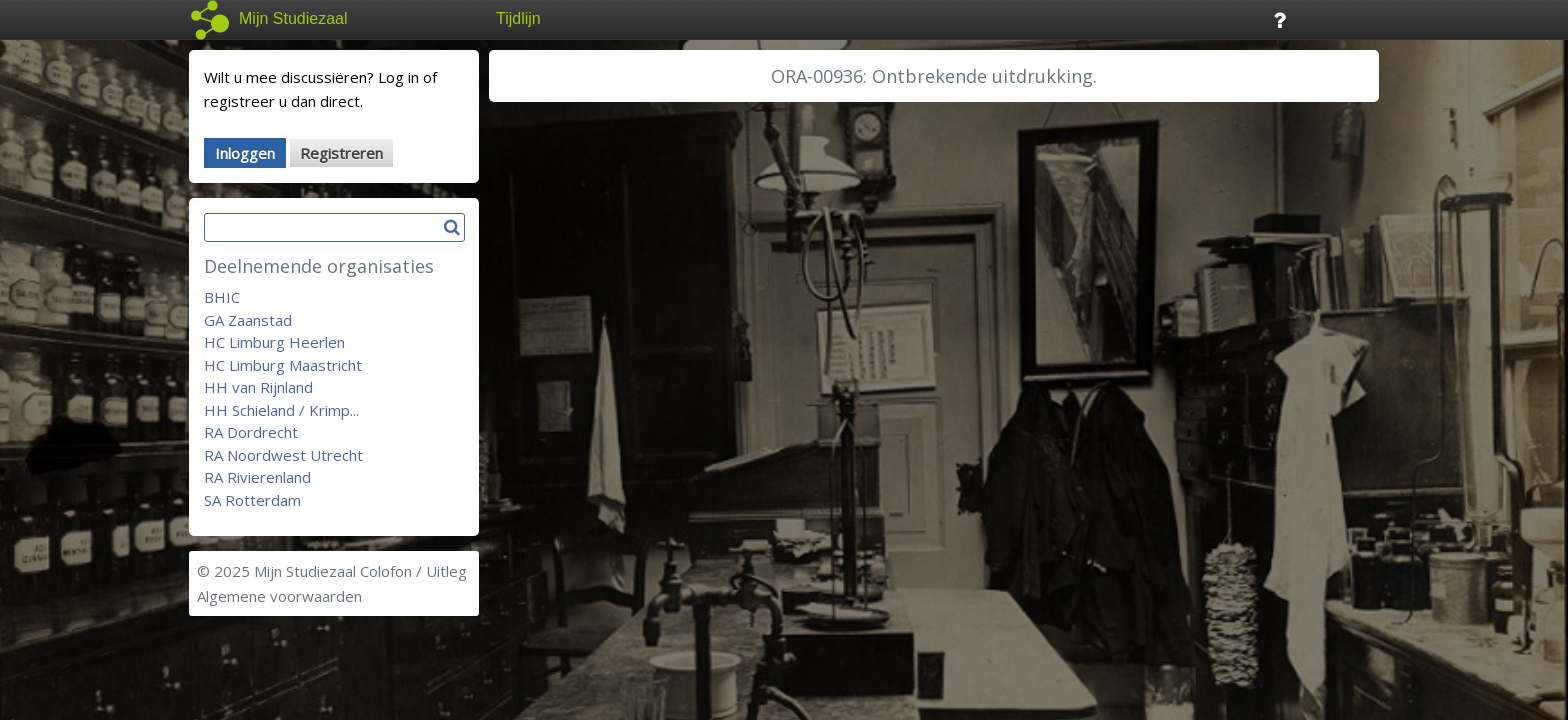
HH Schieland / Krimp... (281, 410)
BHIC (222, 297)
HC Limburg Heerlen (274, 342)
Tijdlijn (518, 18)
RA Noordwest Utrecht (283, 455)
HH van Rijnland (258, 387)
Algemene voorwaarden (279, 596)
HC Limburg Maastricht (283, 365)
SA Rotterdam (252, 500)
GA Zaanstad (248, 320)
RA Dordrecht (251, 432)
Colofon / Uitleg (413, 571)
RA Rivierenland (257, 477)
